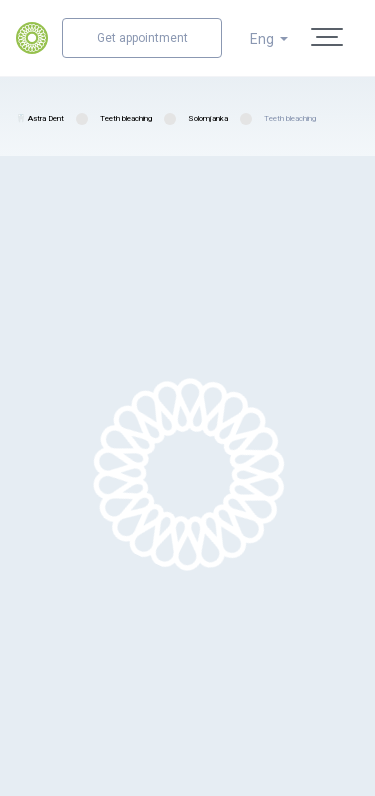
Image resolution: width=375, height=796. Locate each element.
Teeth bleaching (126, 118)
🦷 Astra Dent (40, 118)
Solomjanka (208, 118)
